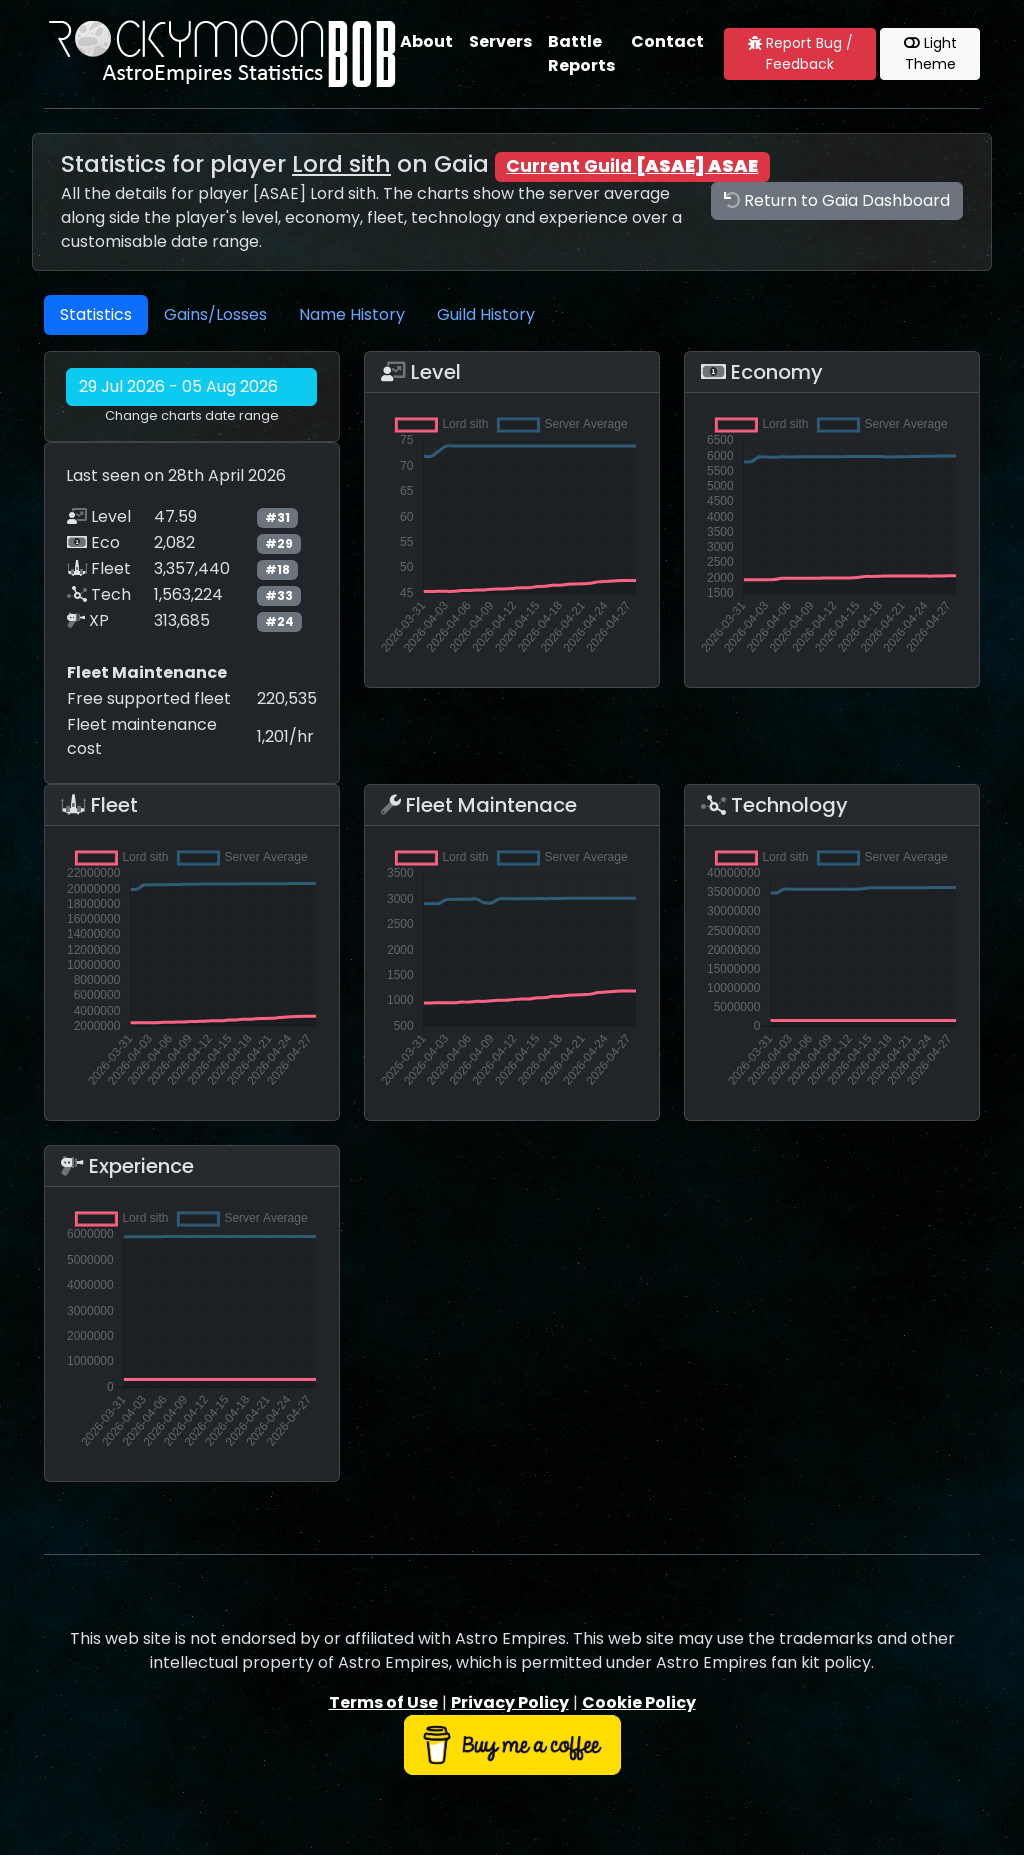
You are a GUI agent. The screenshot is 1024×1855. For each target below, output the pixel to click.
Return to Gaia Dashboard (837, 200)
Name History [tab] (352, 314)
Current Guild (632, 166)
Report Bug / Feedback (800, 53)
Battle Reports (581, 53)
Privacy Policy (510, 1702)
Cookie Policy (639, 1702)
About (426, 41)
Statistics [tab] (96, 314)
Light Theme (930, 53)
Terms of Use (383, 1702)
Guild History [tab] (486, 314)
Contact (667, 41)
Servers (500, 41)
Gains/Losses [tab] (215, 314)
